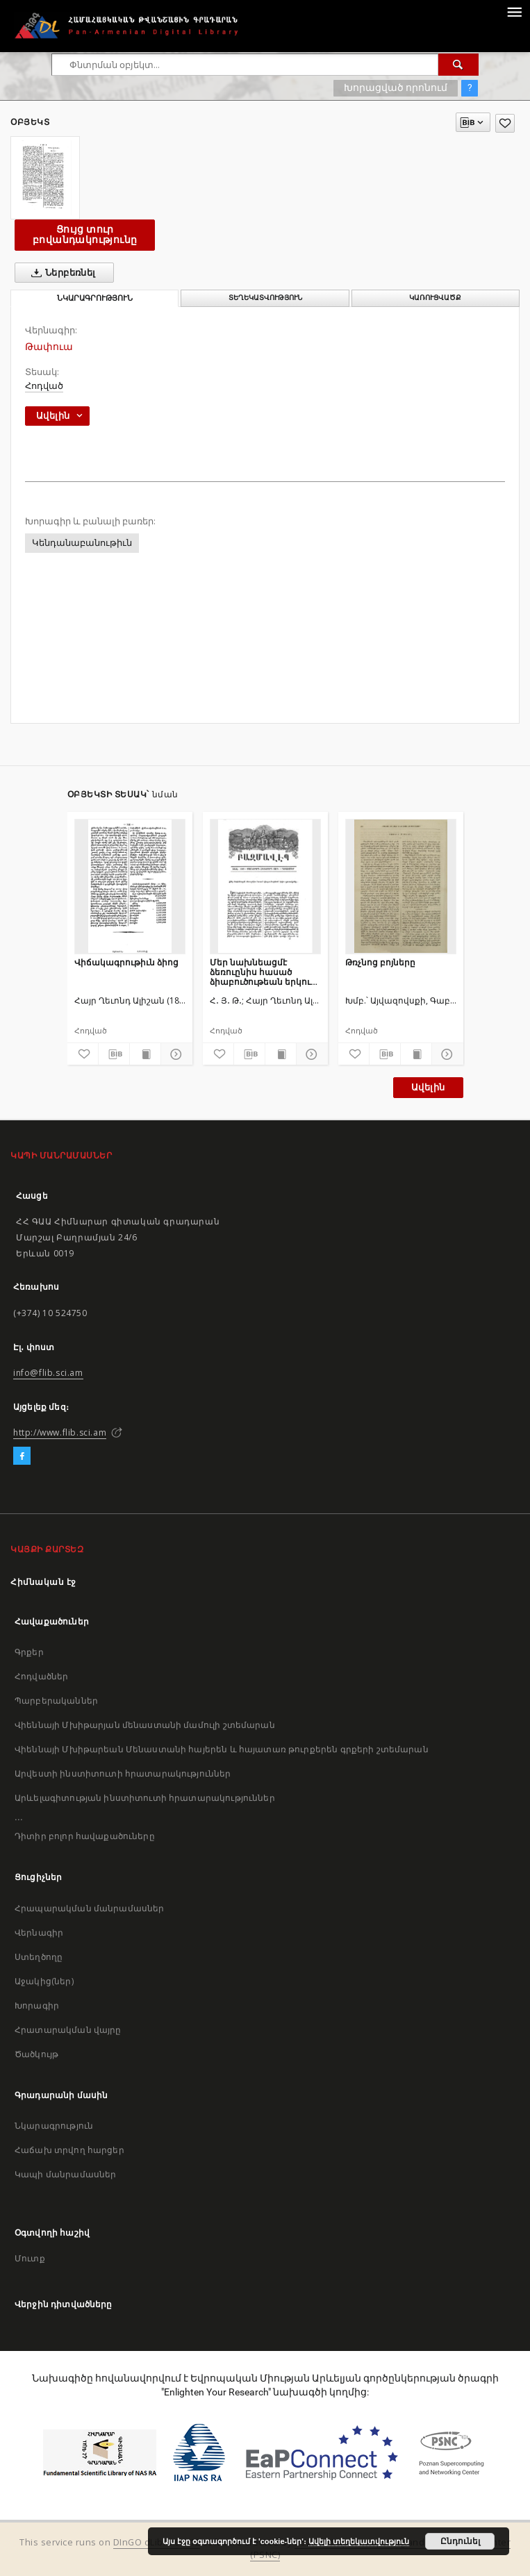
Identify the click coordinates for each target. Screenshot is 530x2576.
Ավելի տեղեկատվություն (358, 2541)
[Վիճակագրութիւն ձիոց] (130, 886)
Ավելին (428, 1087)
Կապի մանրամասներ (65, 2174)
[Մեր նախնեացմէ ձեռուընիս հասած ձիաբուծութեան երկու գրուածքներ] (265, 886)
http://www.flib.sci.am (59, 1432)
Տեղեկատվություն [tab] (265, 297)
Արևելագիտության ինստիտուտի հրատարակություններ (145, 1798)
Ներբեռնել (61, 273)
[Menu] (514, 11)
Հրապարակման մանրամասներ (89, 1908)
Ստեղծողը (39, 1957)
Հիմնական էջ (43, 1582)
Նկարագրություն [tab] (95, 298)
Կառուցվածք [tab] (435, 297)
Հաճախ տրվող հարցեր (69, 2150)
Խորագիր (37, 2005)
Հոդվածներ (41, 1676)
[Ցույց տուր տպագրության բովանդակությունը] (145, 1054)
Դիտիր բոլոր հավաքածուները (85, 1836)
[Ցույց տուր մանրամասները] (174, 1054)
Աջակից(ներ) (44, 1981)
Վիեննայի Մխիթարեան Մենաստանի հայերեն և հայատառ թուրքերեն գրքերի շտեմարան (222, 1749)
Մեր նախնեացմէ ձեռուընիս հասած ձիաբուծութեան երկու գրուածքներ (260, 972)
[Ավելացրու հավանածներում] (505, 123)
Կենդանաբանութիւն (82, 543)
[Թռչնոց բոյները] (401, 886)
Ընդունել (460, 2541)
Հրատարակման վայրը (68, 2030)
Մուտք (30, 2258)
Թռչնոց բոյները (380, 962)
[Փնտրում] (458, 64)
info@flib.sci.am (48, 1373)
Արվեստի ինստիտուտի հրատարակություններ (123, 1773)
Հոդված (44, 386)
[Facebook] (22, 1456)
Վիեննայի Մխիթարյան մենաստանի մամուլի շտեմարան (145, 1725)
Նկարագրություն (54, 2126)
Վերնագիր (39, 1932)
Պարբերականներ (56, 1700)
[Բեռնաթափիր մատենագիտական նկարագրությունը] (114, 1054)
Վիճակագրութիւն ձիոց (126, 962)
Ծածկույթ (36, 2054)
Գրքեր (29, 1652)
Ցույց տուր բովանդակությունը (85, 234)
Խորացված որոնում (395, 87)
